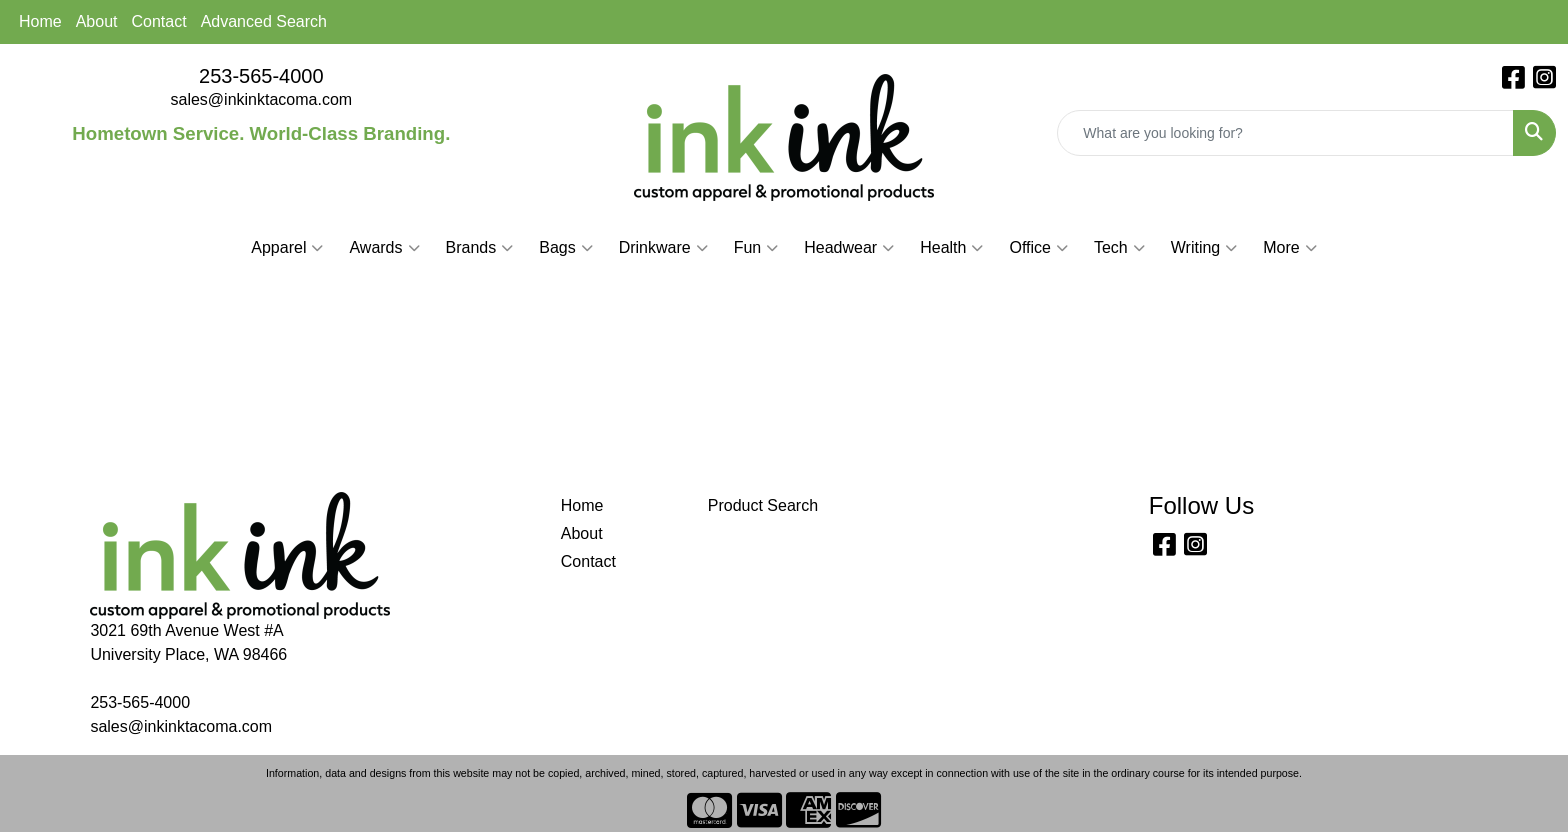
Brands (480, 248)
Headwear (849, 248)
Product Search (763, 505)
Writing (1204, 248)
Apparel (287, 248)
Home (40, 21)
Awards (384, 248)
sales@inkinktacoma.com (262, 99)
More (1289, 248)
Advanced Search (264, 21)
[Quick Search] (1285, 133)
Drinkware (663, 248)
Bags (565, 248)
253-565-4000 (261, 76)
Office (1038, 248)
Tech (1119, 248)
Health (951, 248)
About (97, 21)
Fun (756, 248)
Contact (159, 21)
